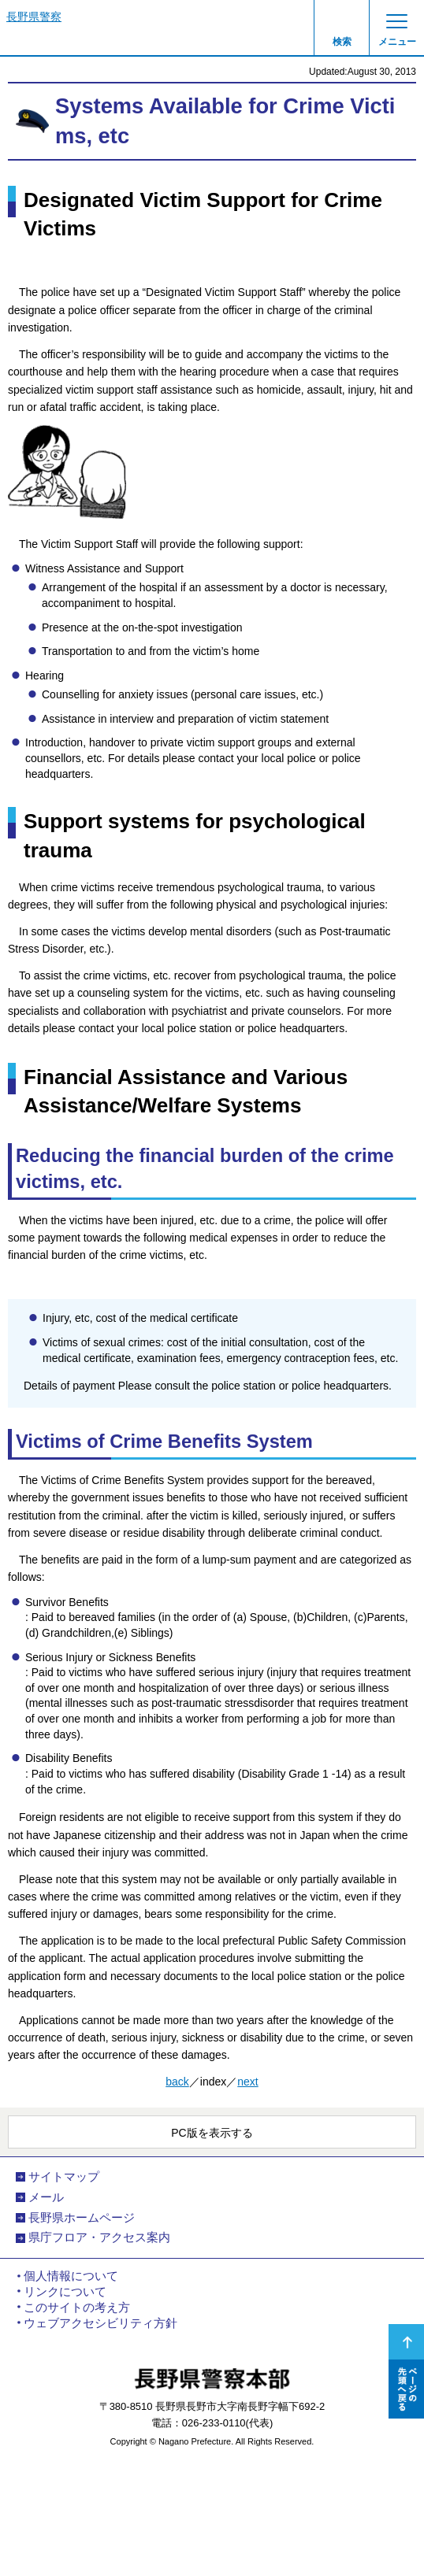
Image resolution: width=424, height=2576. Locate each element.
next (247, 2081)
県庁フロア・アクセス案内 (99, 2237)
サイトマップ (63, 2177)
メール (46, 2197)
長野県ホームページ (81, 2217)
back (177, 2081)
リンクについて (65, 2291)
